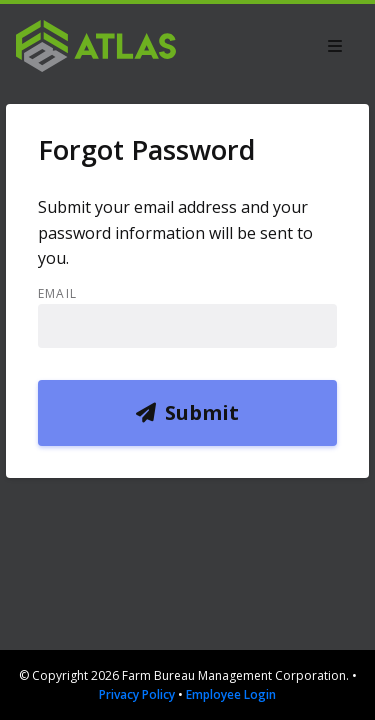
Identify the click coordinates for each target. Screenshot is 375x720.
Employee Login (231, 694)
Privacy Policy (137, 694)
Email (57, 294)
